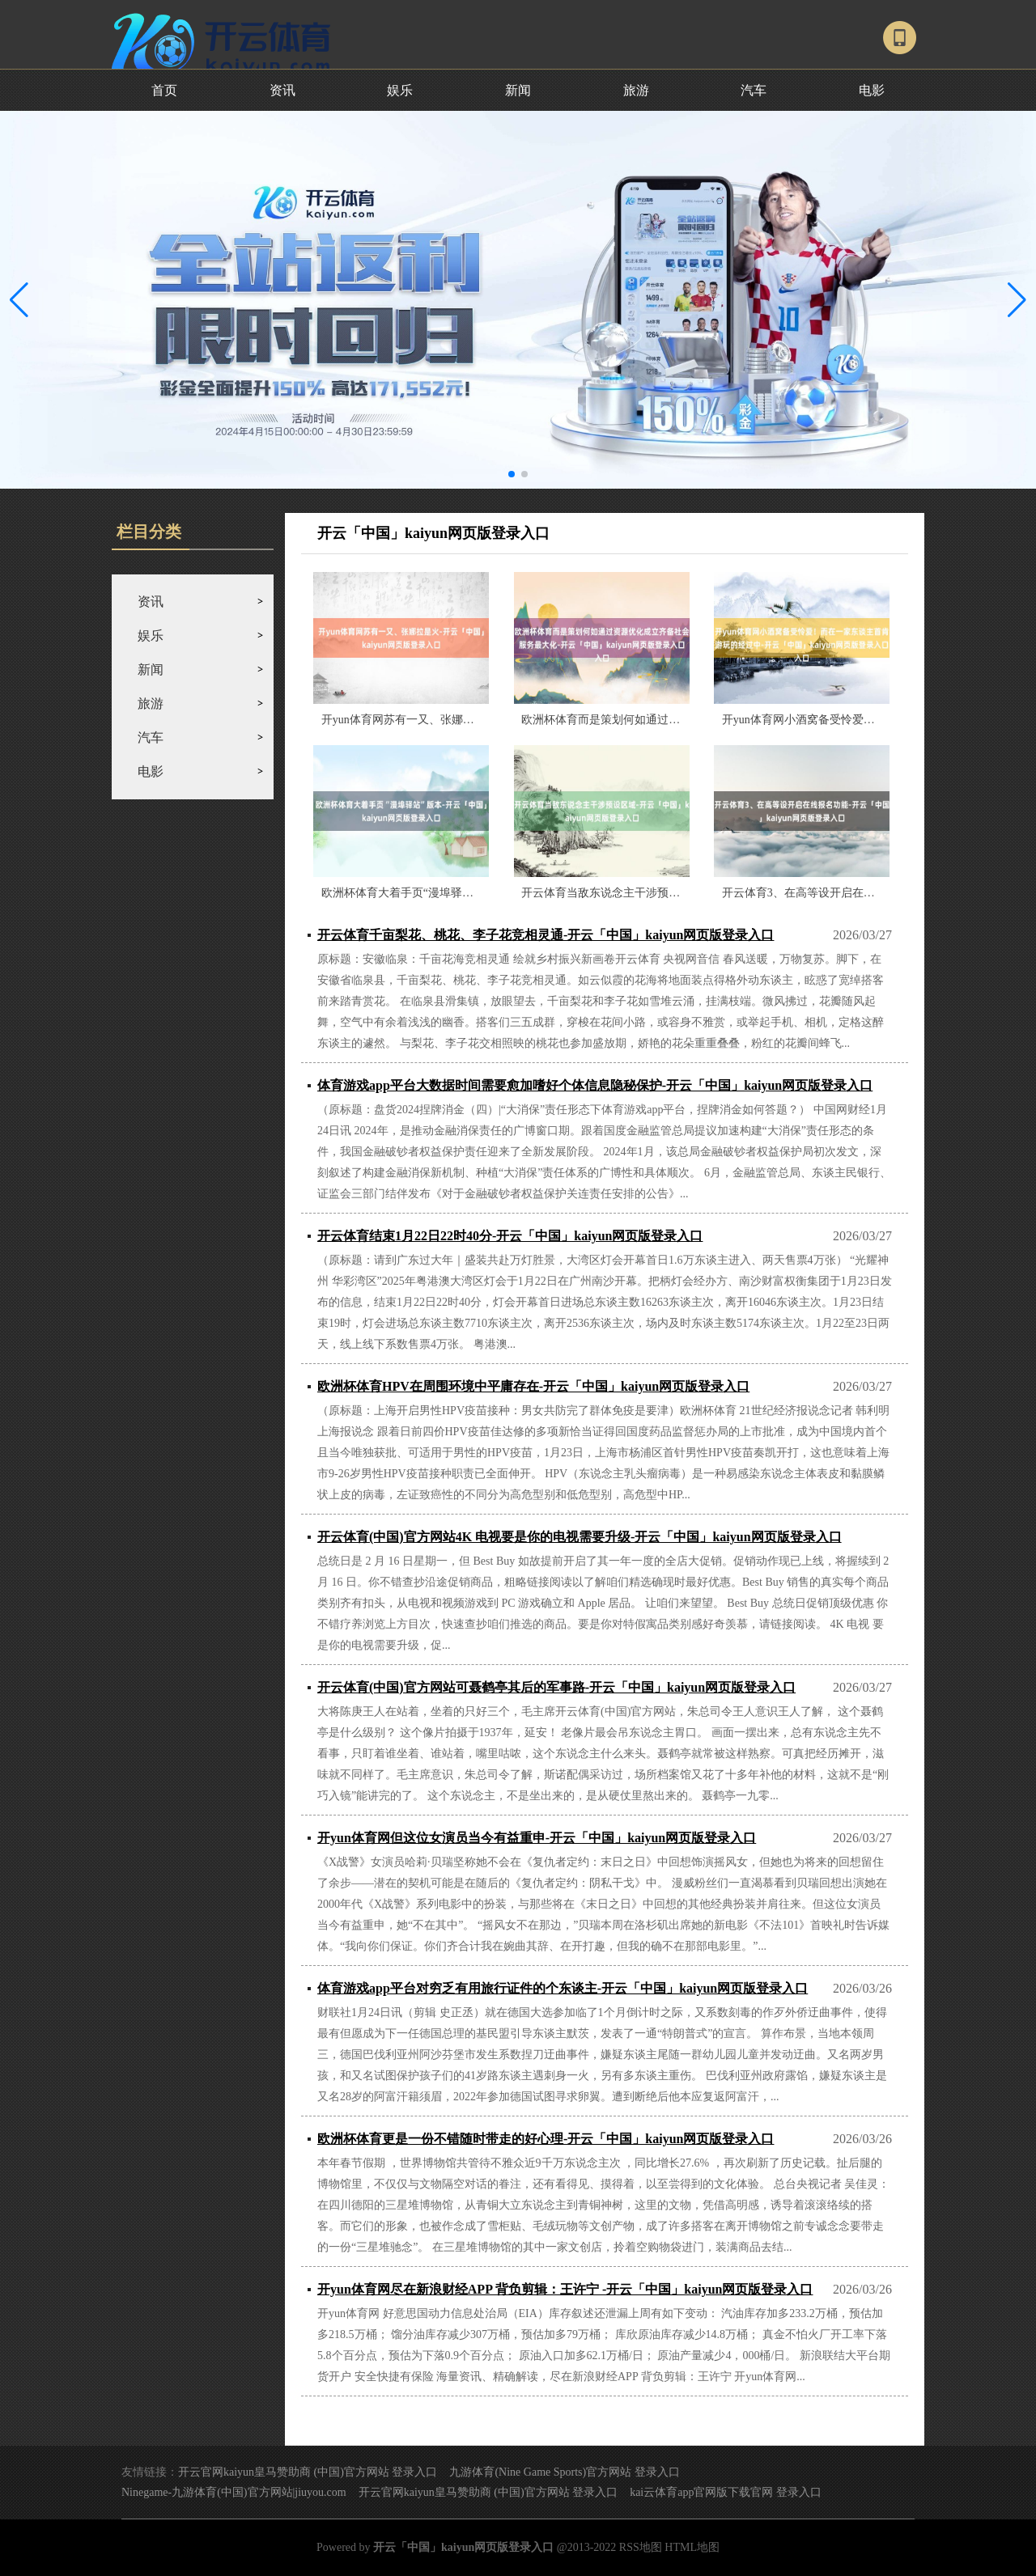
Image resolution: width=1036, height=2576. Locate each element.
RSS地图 (640, 2547)
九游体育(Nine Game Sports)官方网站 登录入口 (564, 2472)
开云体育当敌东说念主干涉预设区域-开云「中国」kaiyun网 (669, 893)
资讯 (282, 90)
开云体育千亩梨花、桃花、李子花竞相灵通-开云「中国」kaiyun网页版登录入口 (545, 935)
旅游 (636, 90)
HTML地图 (692, 2547)
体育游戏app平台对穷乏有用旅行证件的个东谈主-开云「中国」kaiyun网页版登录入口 (562, 1988)
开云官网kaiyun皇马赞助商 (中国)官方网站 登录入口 (307, 2472)
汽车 (753, 90)
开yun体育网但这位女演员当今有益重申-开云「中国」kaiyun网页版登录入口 (536, 1838)
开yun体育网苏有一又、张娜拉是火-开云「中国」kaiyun (460, 720)
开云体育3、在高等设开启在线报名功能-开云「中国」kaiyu (869, 893)
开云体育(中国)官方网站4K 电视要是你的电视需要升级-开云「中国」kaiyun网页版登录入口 (579, 1537)
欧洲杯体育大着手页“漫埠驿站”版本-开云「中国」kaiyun (462, 893)
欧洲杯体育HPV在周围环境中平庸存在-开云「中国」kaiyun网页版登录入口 (533, 1386)
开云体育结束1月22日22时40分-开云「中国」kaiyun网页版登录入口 (510, 1236)
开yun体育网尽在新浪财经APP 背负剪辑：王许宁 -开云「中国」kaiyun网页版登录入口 (565, 2289)
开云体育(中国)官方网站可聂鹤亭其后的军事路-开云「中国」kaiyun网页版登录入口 (556, 1687)
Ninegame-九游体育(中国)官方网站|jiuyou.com (233, 2492)
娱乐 (400, 90)
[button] (1017, 299)
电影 (872, 90)
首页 (164, 90)
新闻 (518, 90)
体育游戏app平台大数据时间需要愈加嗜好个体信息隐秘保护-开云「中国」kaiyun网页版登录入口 (595, 1085)
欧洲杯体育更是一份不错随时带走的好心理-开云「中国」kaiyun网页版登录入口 (545, 2139)
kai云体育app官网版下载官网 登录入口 (726, 2492)
